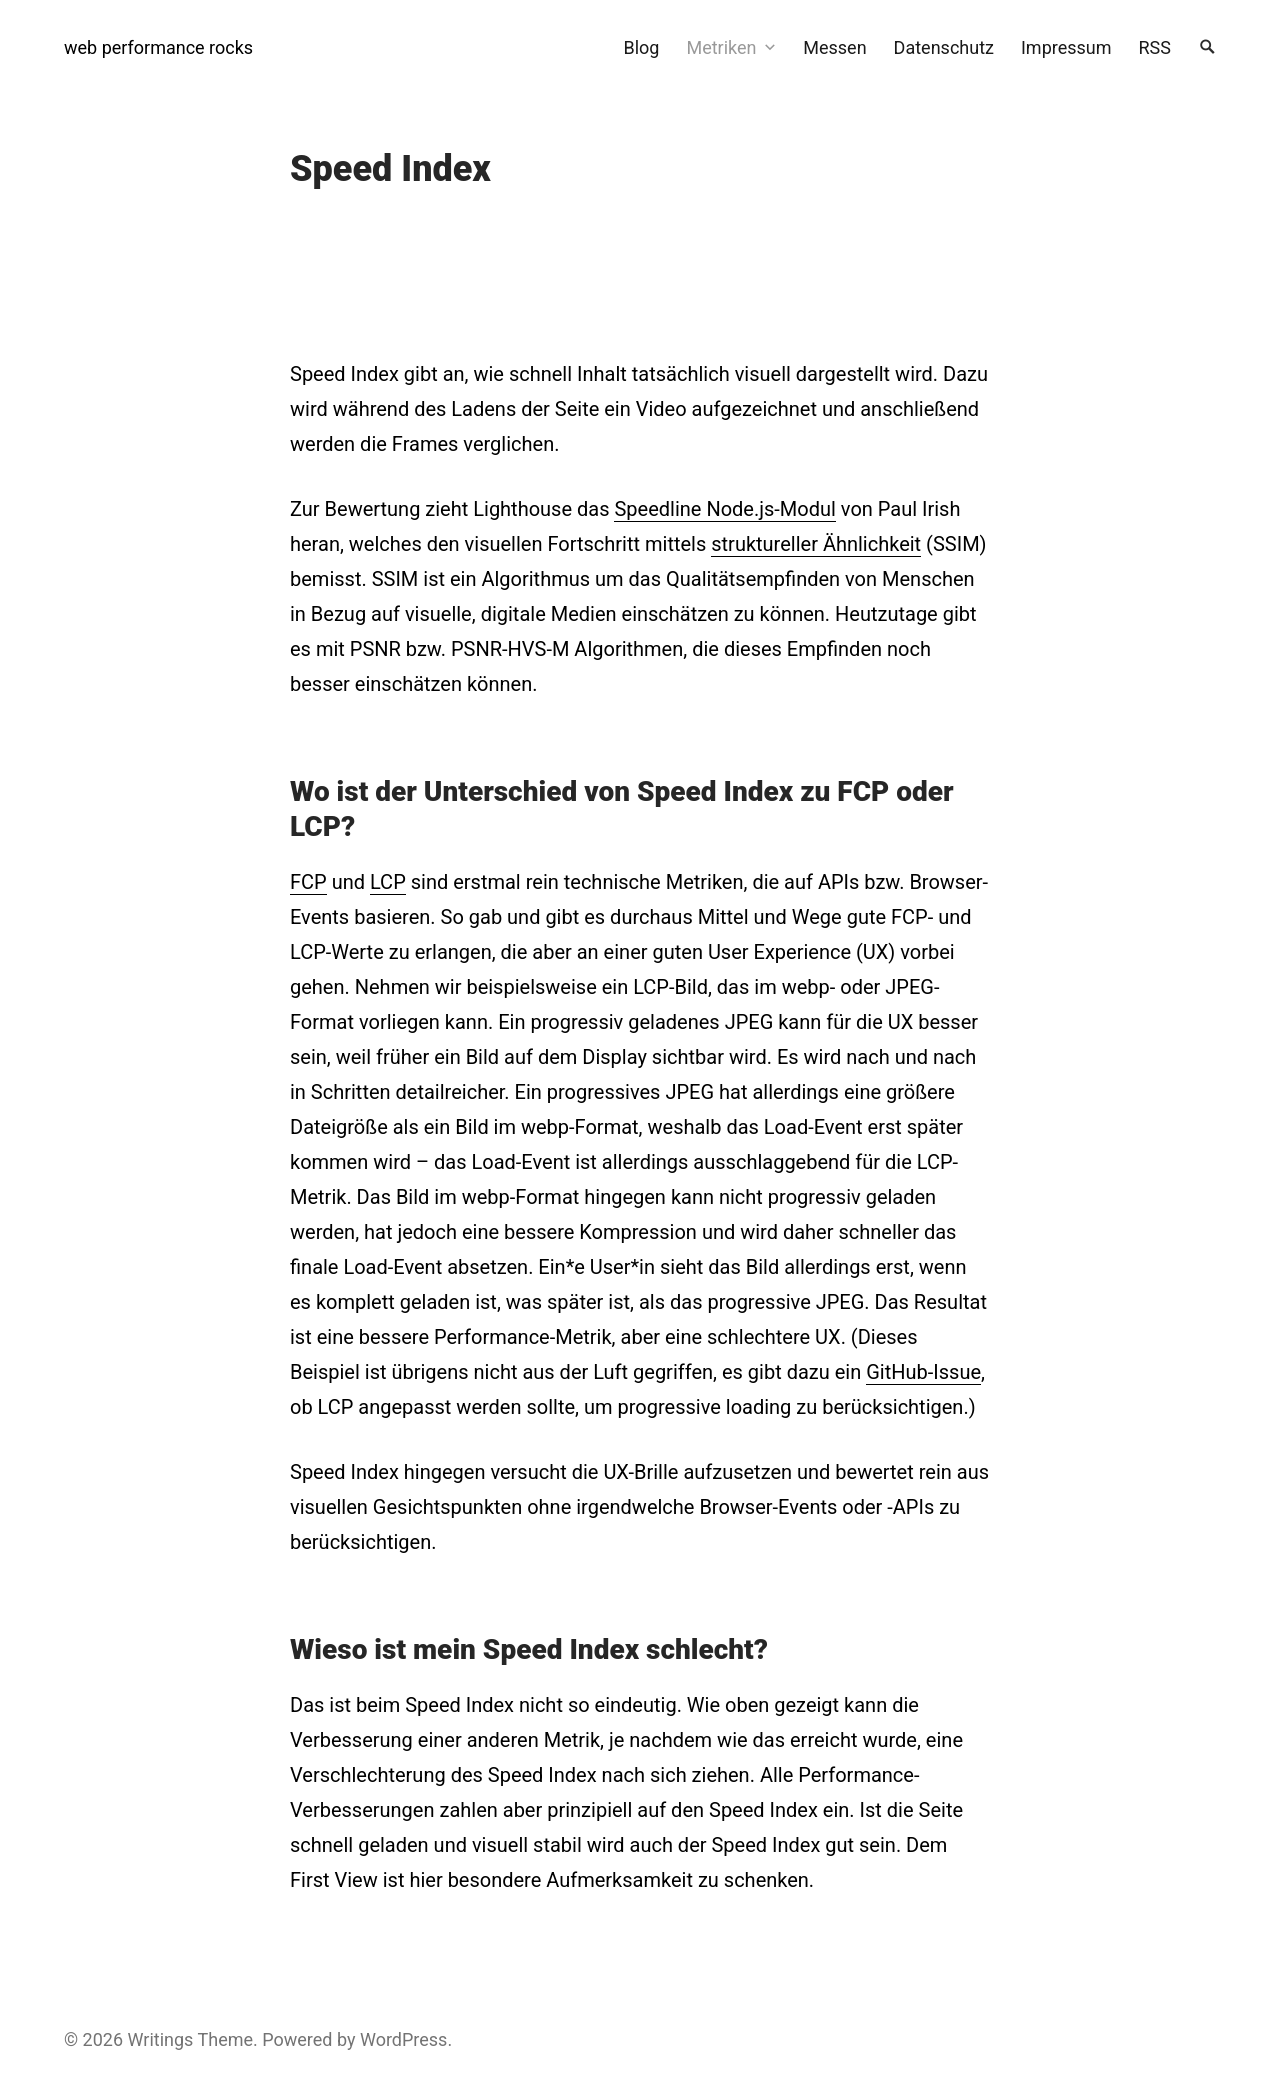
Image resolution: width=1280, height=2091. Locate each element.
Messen (834, 47)
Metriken (721, 47)
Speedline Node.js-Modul (724, 509)
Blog (641, 47)
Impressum (1066, 47)
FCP (308, 882)
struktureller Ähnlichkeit (816, 544)
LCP (388, 882)
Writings (161, 2039)
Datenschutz (944, 47)
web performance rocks (158, 47)
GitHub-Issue (923, 1372)
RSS (1155, 47)
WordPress (403, 2039)
